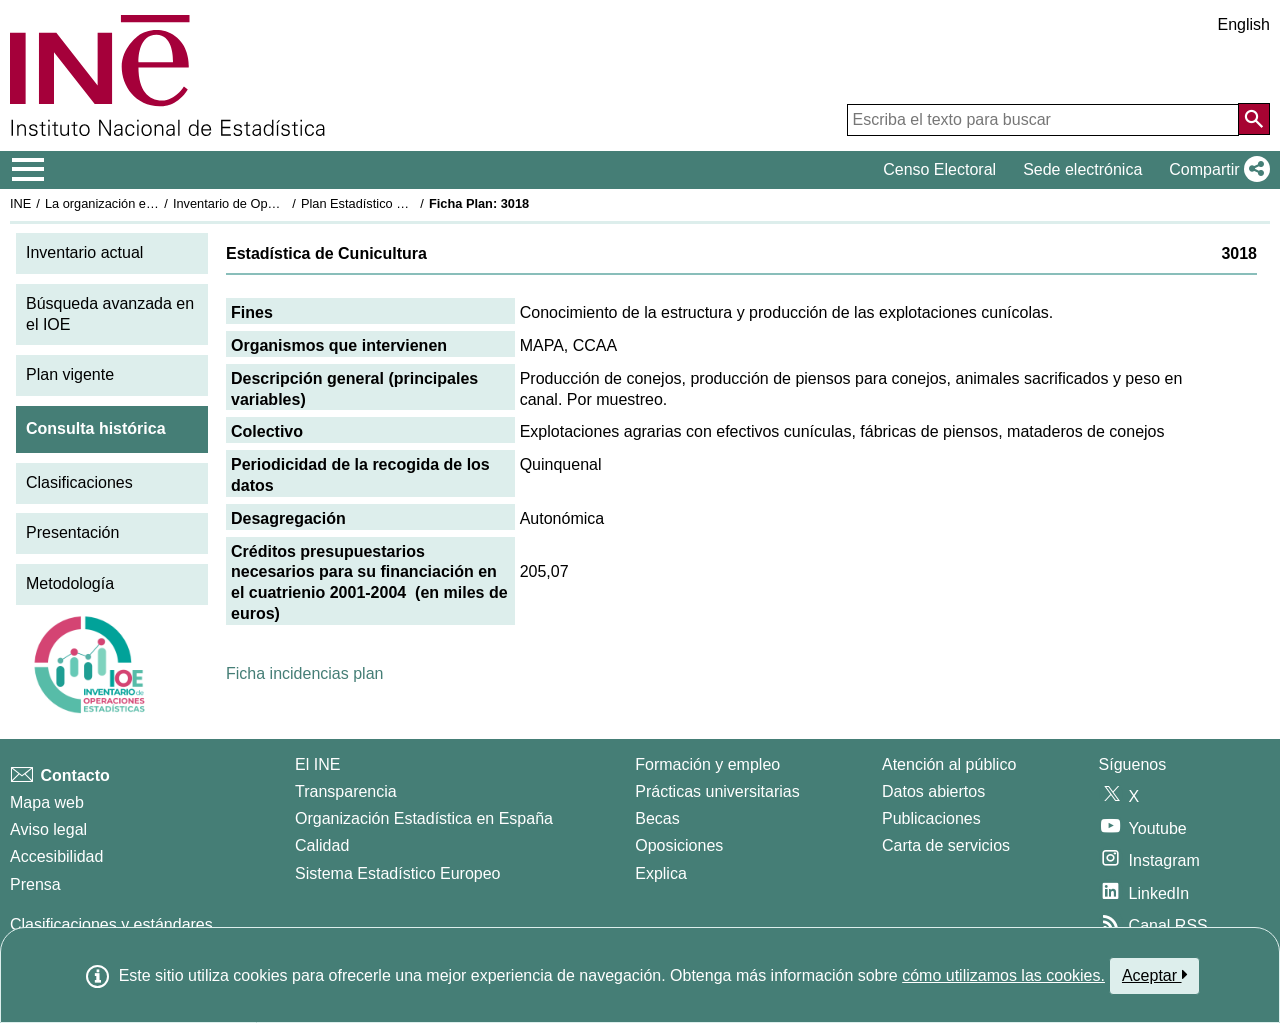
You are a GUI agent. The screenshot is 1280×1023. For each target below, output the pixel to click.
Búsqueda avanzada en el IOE (110, 314)
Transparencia (346, 791)
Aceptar (1154, 975)
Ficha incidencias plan (304, 673)
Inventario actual (84, 252)
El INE (317, 764)
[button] (1215, 170)
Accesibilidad (56, 856)
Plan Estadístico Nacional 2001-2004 (406, 203)
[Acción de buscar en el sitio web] (1254, 119)
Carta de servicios (946, 845)
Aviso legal (48, 829)
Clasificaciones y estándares (111, 924)
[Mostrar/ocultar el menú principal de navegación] (28, 170)
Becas (657, 818)
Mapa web (47, 802)
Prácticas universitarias (717, 791)
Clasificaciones (79, 482)
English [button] (1244, 24)
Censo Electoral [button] (939, 169)
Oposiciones (679, 845)
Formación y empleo (707, 764)
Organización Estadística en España (424, 818)
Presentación (72, 532)
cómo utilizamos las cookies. (1003, 975)
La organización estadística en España (155, 203)
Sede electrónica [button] (1082, 169)
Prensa (35, 884)
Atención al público (949, 764)
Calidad (322, 845)
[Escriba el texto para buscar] (1043, 120)
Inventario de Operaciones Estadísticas (284, 203)
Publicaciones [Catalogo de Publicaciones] (931, 818)
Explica (661, 873)
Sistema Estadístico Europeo (397, 873)
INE (20, 203)
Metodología (70, 583)
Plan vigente (70, 374)
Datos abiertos (933, 791)
